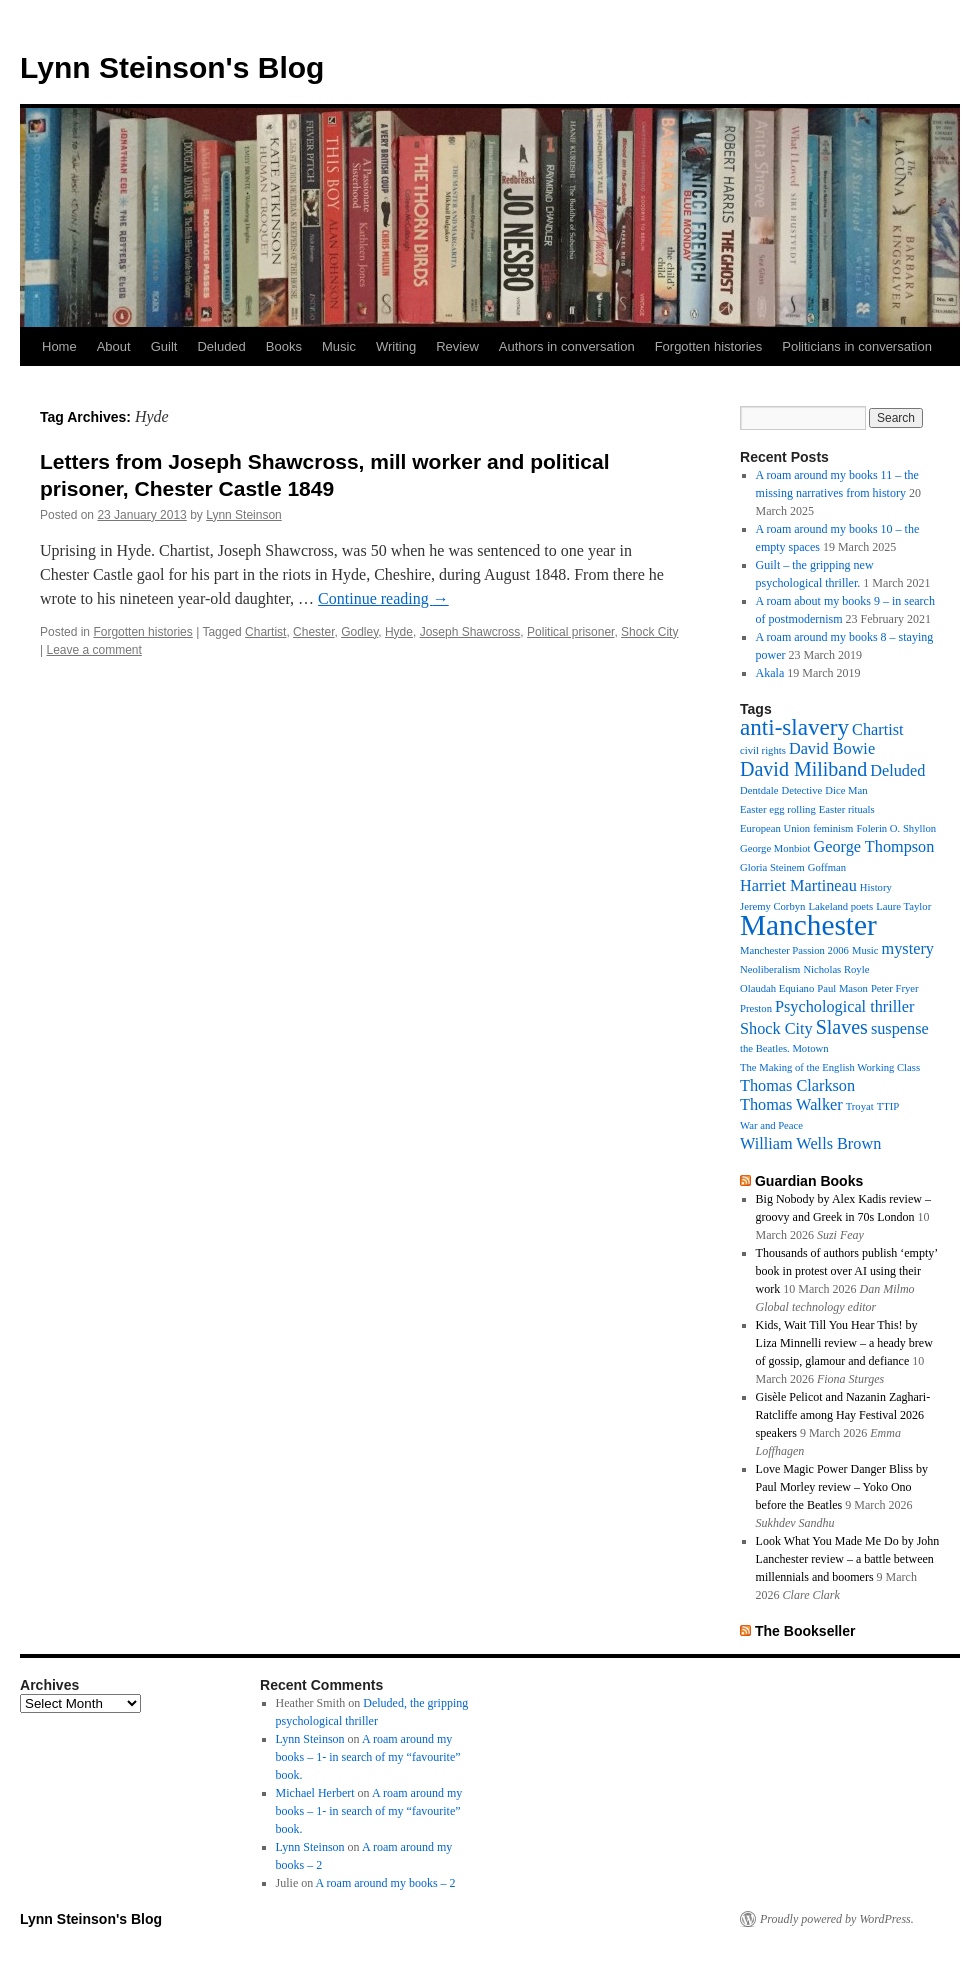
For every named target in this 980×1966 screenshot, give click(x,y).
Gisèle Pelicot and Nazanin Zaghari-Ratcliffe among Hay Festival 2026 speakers (843, 1415)
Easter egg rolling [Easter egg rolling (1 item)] (778, 809)
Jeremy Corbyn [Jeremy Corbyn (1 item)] (772, 906)
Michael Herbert (315, 1793)
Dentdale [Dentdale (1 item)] (759, 790)
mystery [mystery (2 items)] (908, 949)
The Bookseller (805, 1631)
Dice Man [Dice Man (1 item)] (846, 790)
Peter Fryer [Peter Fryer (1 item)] (895, 988)
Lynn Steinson (244, 515)
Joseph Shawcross (470, 632)
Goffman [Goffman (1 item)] (827, 867)
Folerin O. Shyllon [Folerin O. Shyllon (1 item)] (896, 828)
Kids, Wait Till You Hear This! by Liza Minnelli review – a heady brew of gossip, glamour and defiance (844, 1343)
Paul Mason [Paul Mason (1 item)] (842, 988)
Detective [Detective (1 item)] (801, 790)
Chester (313, 632)
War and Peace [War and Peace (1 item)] (771, 1125)
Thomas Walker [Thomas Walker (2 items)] (791, 1105)
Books (284, 346)
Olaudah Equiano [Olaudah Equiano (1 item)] (777, 988)
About (114, 346)
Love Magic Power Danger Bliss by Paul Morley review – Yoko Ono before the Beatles (842, 1487)
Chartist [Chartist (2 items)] (877, 730)
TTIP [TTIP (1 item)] (888, 1106)
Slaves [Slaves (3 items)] (842, 1027)
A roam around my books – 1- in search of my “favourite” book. (368, 1757)
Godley (359, 632)
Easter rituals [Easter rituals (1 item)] (847, 809)
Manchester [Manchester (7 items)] (808, 925)
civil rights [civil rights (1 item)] (763, 750)
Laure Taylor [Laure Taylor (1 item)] (903, 906)
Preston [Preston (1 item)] (756, 1008)
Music (339, 346)
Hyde (399, 632)
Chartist (265, 632)
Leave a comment (93, 650)
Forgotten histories (709, 346)
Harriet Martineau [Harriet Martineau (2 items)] (798, 886)
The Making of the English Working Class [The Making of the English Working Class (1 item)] (830, 1067)
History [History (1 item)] (876, 887)
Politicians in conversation (857, 346)
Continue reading (383, 598)
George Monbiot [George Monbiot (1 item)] (775, 848)
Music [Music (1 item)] (865, 950)
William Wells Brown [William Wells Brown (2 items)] (810, 1144)
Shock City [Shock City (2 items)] (776, 1029)
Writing (396, 346)
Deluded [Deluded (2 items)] (897, 771)
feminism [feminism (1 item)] (833, 828)
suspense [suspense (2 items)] (900, 1029)
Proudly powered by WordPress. (837, 1919)
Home (59, 346)
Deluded (221, 346)
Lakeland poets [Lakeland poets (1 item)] (840, 906)
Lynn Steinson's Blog (172, 67)
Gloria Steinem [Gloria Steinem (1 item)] (772, 867)
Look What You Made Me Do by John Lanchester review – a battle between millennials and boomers (848, 1559)
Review (457, 346)
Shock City (649, 632)
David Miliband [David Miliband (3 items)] (803, 769)
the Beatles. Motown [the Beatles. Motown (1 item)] (784, 1048)
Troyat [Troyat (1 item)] (860, 1106)
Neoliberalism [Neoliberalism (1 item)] (770, 969)
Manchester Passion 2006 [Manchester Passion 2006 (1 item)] (794, 950)
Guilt (164, 346)
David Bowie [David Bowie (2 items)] (832, 749)
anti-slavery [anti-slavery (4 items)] (794, 727)
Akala (770, 673)
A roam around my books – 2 (386, 1883)
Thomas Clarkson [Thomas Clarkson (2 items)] (797, 1086)
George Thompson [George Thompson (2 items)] (874, 847)
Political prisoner (570, 632)
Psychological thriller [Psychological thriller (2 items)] (844, 1007)
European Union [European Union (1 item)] (775, 828)
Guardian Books (809, 1181)
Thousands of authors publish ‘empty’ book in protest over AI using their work (847, 1271)
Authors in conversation (567, 346)
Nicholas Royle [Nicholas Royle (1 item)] (836, 969)
